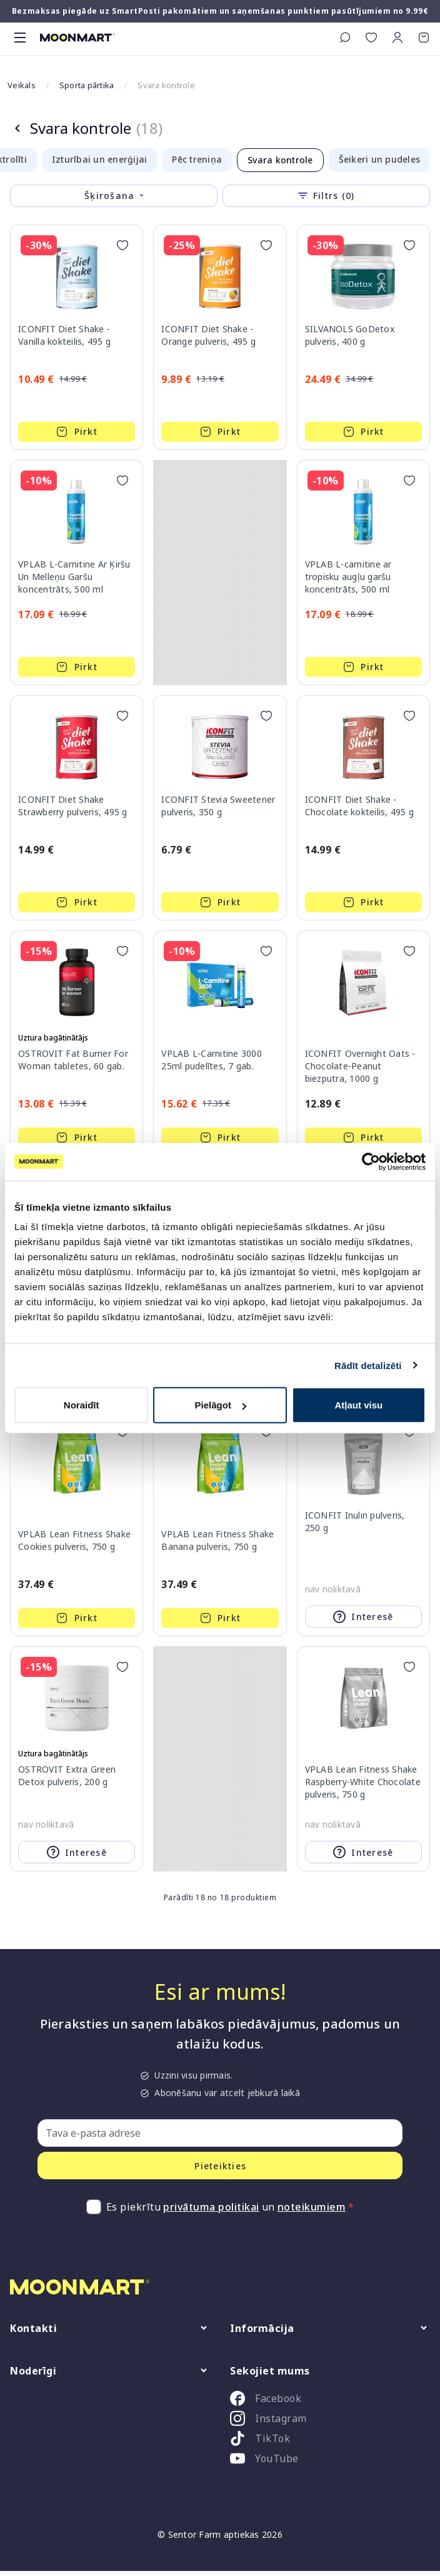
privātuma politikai (211, 2207)
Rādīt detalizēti (367, 1365)
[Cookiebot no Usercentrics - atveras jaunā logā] (371, 1161)
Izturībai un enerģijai (100, 159)
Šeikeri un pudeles (380, 159)
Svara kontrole (280, 160)
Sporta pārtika (86, 85)
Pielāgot (220, 1405)
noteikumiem (312, 2207)
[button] (397, 37)
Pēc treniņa (197, 159)
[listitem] (330, 2401)
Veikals (22, 85)
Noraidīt (81, 1405)
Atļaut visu (358, 1405)
